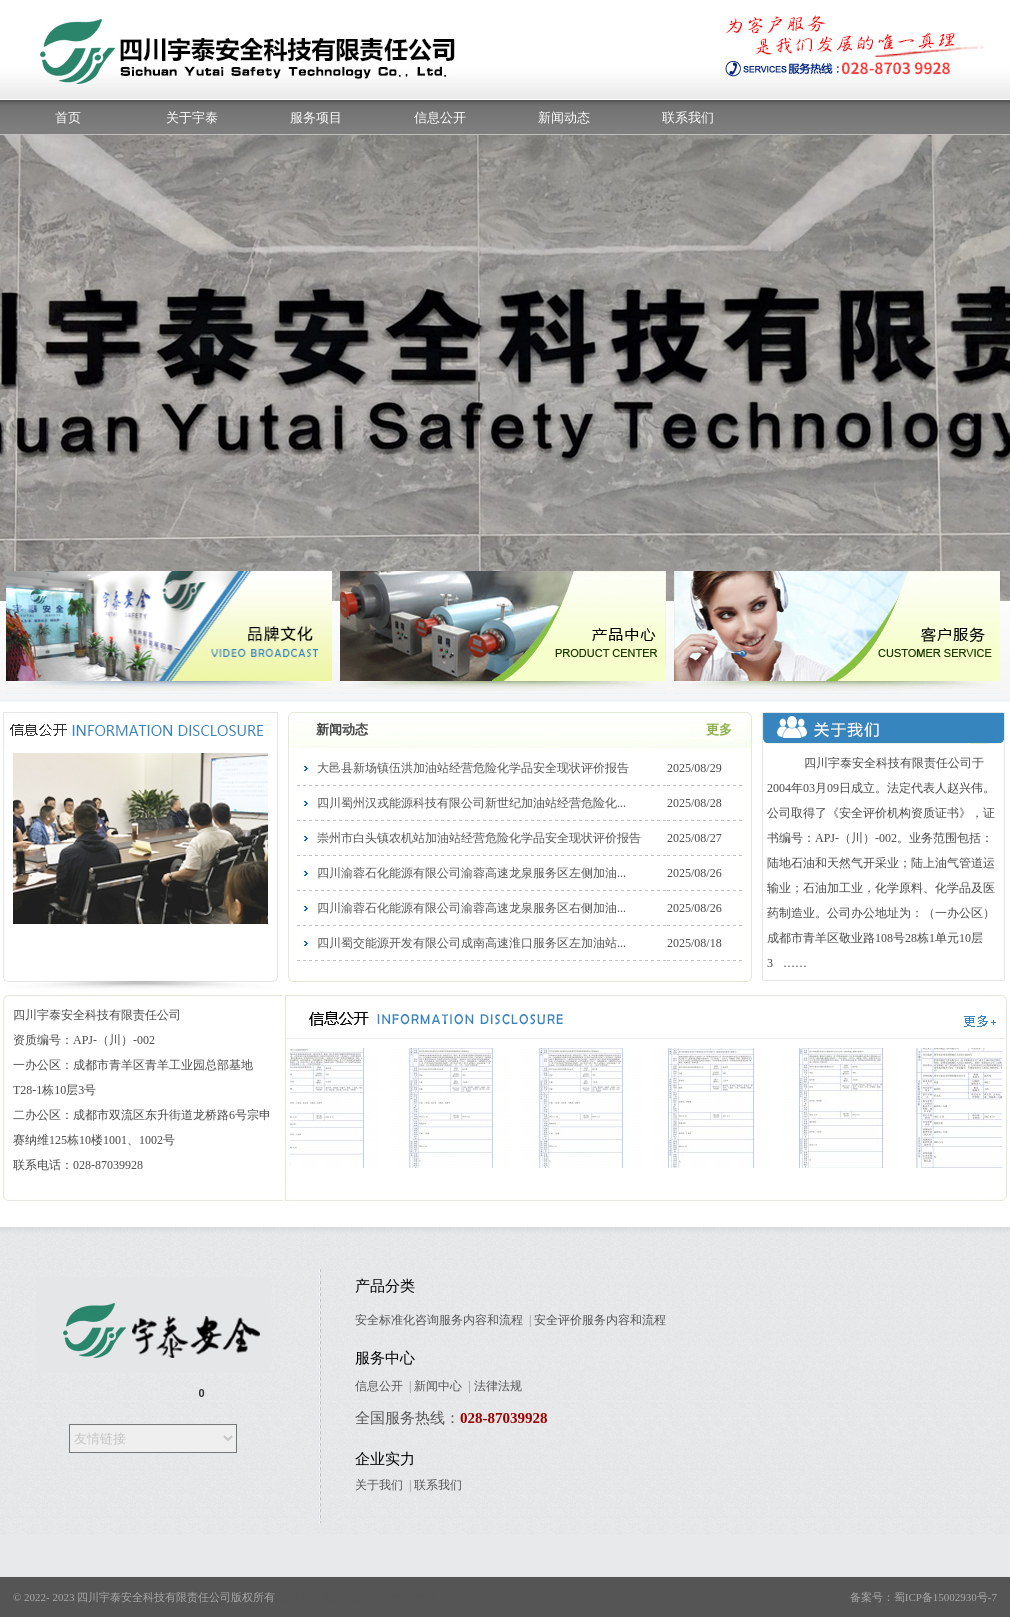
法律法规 (498, 1386)
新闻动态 (564, 117)
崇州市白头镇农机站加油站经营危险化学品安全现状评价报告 (479, 838)
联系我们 (688, 117)
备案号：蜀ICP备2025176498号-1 (357, 1597)
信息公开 (440, 117)
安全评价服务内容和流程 (600, 1320)
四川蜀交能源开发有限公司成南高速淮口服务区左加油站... (471, 943)
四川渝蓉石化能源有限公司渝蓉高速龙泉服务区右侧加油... (471, 908)
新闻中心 (438, 1386)
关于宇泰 (192, 117)
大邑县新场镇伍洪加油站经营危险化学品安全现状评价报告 (473, 768)
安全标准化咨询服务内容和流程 (439, 1320)
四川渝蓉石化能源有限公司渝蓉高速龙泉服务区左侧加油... (471, 873)
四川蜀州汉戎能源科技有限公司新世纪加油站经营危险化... (471, 803)
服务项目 (316, 117)
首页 (68, 117)
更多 (719, 729)
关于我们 (379, 1485)
